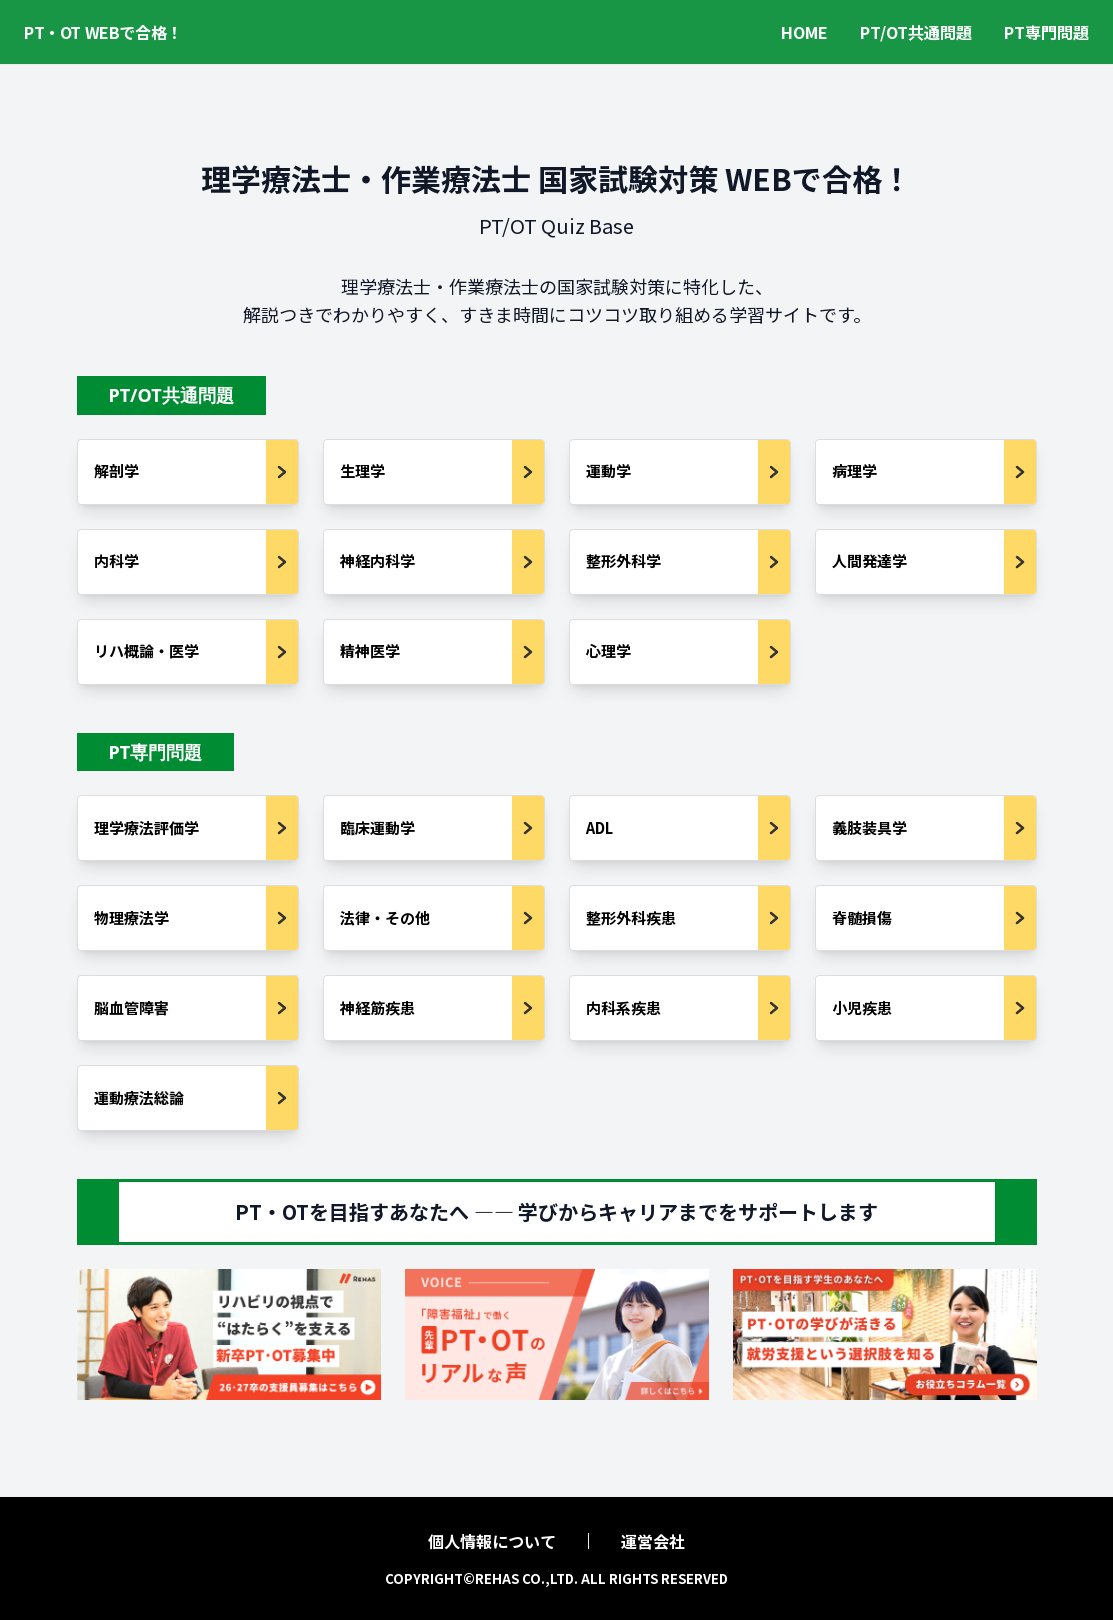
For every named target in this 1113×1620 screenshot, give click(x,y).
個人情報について (492, 1541)
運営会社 (653, 1541)
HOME (804, 32)
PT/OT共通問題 (916, 32)
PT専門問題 (1046, 32)
